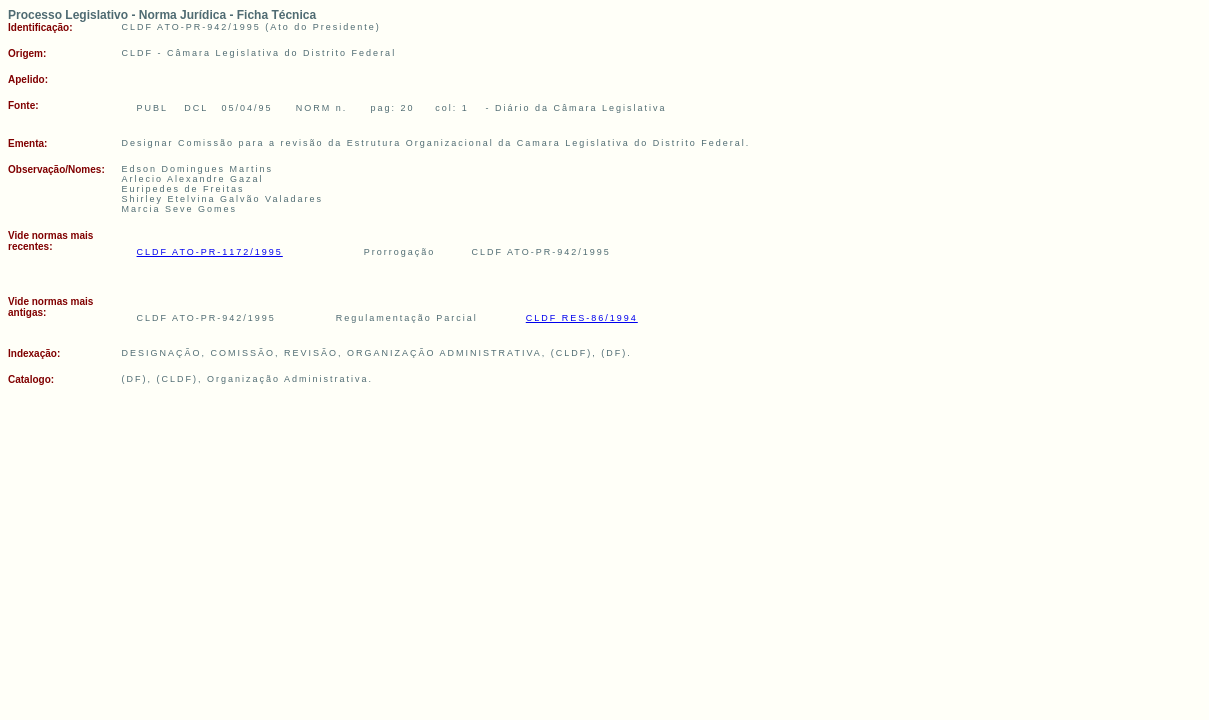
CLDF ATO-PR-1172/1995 (210, 252)
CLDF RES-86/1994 (582, 318)
